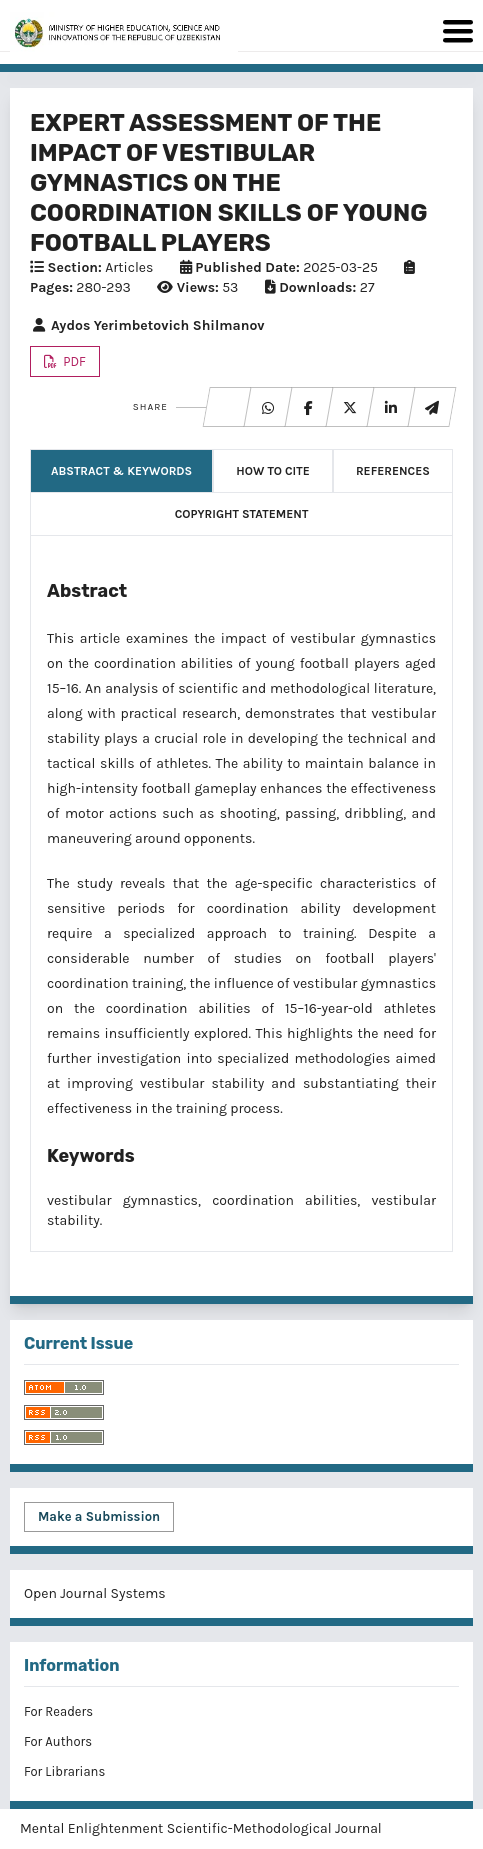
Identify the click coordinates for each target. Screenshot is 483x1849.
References (393, 471)
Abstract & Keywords (121, 471)
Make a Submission (99, 1516)
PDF (73, 361)
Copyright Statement (242, 514)
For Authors (58, 1741)
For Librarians (64, 1771)
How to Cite (272, 471)
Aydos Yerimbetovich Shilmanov (147, 325)
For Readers (58, 1711)
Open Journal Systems (95, 1593)
